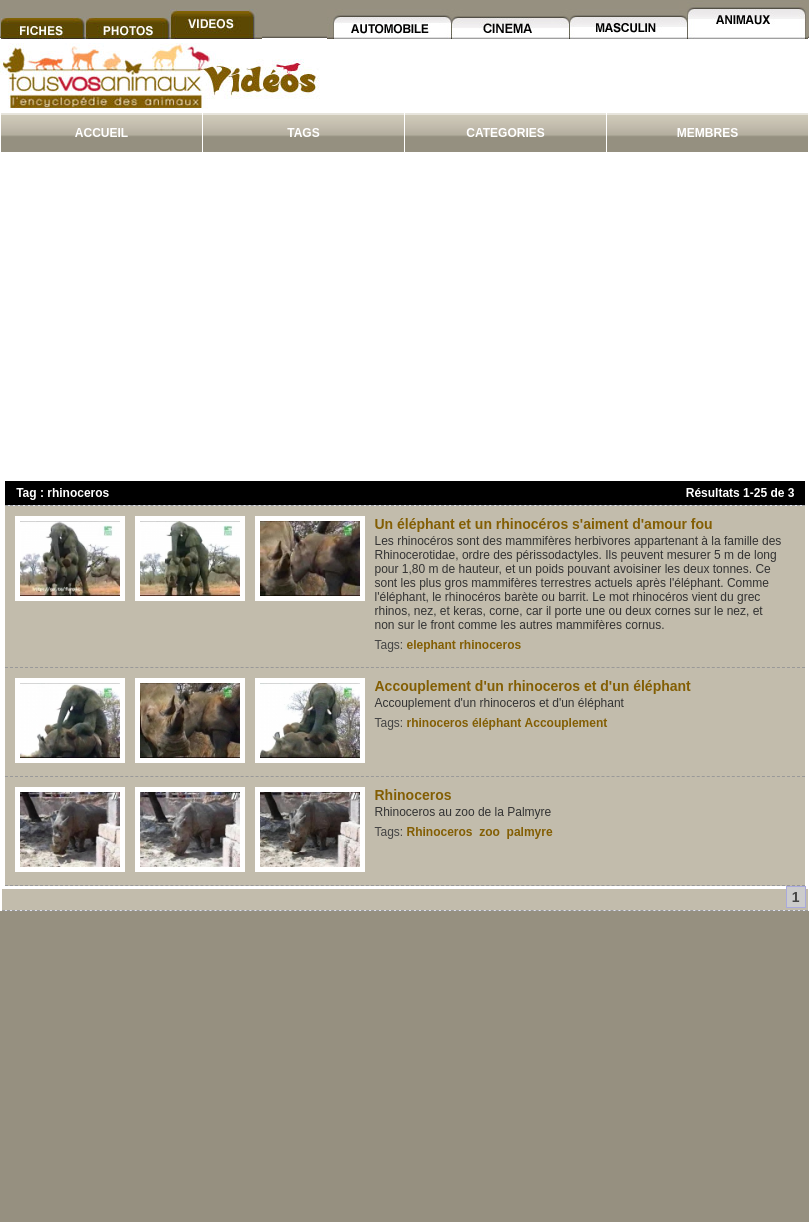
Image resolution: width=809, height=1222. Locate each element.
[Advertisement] (404, 321)
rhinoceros (490, 645)
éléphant (496, 723)
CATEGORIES (505, 133)
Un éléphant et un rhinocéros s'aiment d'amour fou (544, 524)
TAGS (303, 133)
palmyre (530, 832)
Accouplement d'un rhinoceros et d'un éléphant (533, 686)
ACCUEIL (101, 133)
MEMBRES (707, 133)
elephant (431, 645)
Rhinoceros (413, 795)
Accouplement (566, 723)
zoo (489, 832)
